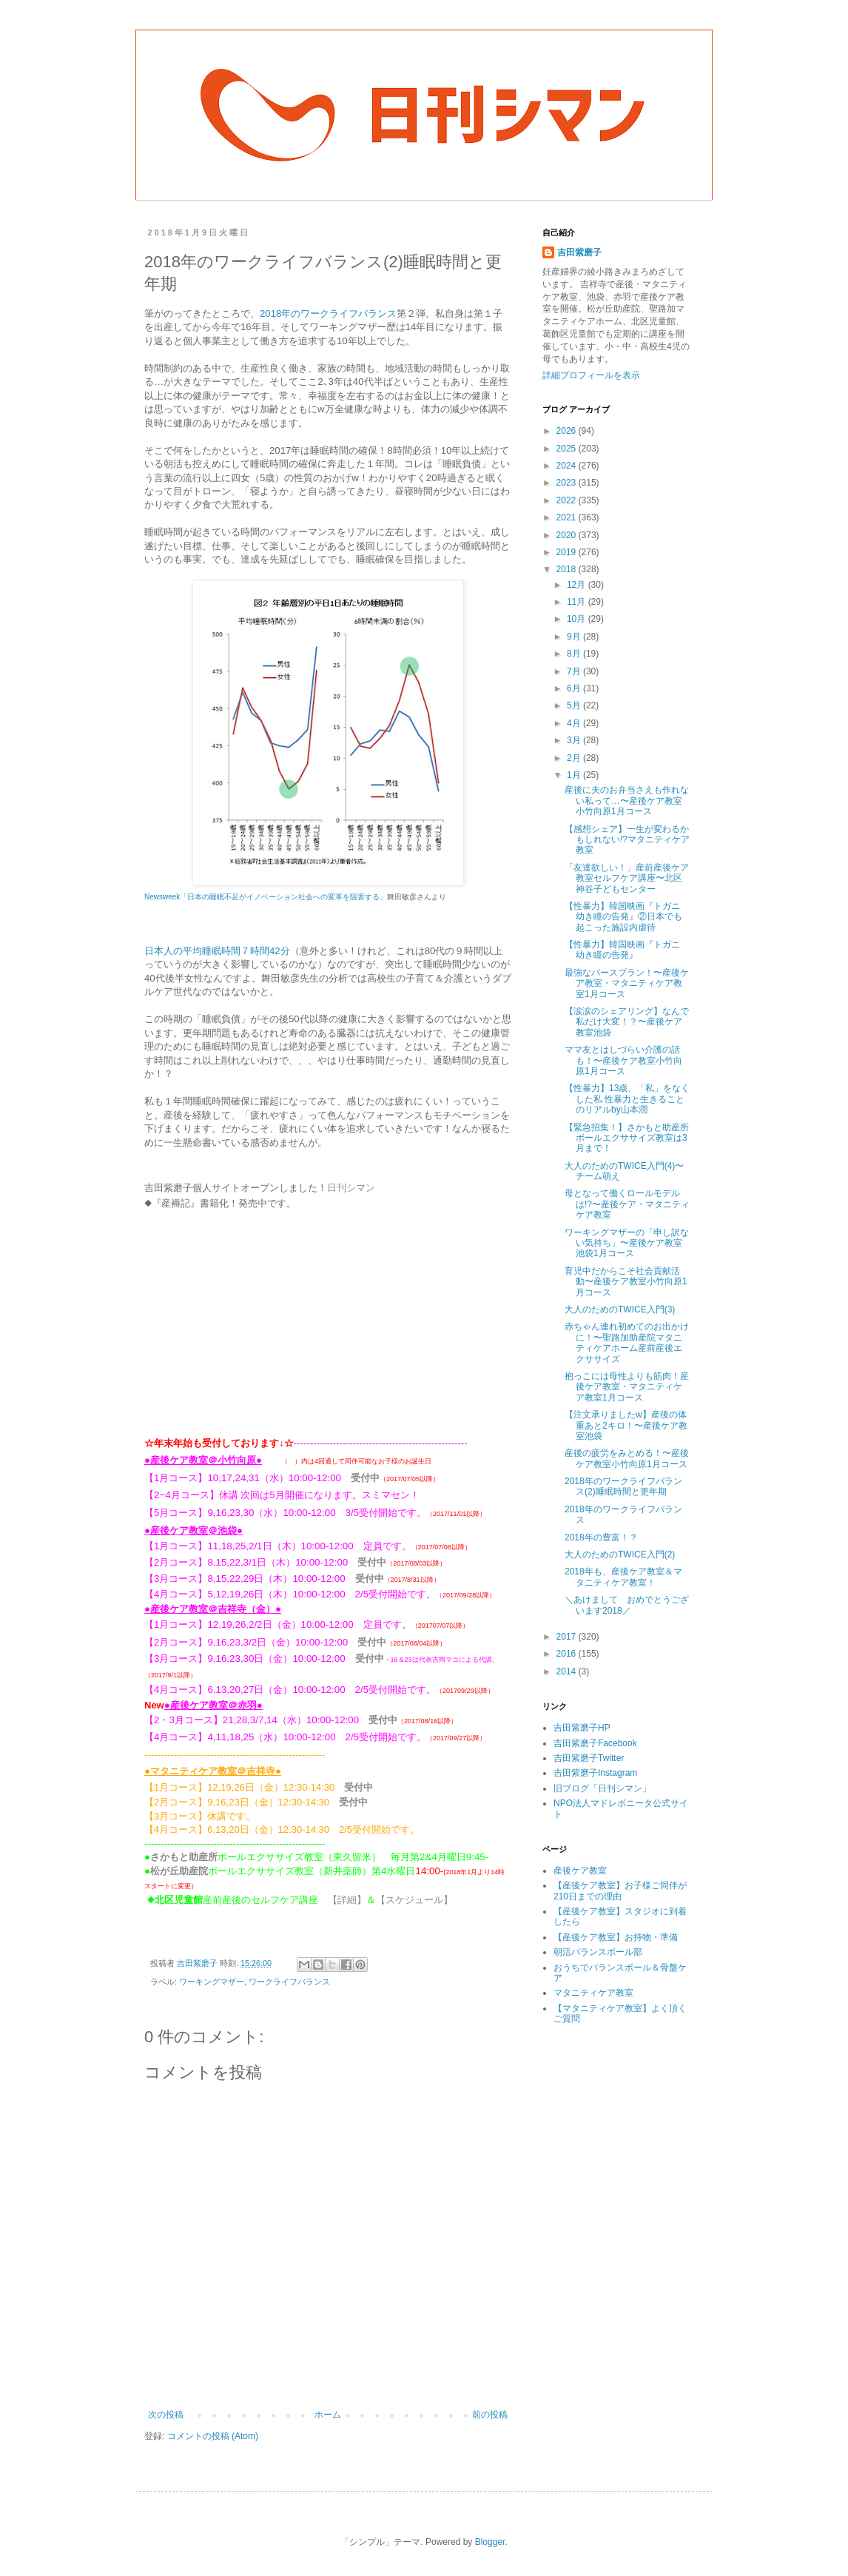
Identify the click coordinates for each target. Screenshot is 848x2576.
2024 (567, 465)
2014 (567, 1671)
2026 (567, 431)
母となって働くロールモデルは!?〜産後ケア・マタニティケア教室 (627, 1204)
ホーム (327, 2414)
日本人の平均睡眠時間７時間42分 (217, 950)
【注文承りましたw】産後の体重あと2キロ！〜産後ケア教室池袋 (626, 1425)
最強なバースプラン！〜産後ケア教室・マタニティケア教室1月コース (627, 983)
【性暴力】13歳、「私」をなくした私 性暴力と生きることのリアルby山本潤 (627, 1099)
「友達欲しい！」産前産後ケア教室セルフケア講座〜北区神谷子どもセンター (627, 878)
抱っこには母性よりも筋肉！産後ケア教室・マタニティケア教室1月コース (627, 1387)
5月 (575, 705)
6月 (575, 688)
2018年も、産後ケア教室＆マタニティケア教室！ (623, 1576)
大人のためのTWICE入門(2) (620, 1554)
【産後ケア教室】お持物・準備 (615, 1937)
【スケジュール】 (414, 1899)
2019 (567, 552)
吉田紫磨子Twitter (588, 1758)
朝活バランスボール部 (597, 1952)
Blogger (490, 2541)
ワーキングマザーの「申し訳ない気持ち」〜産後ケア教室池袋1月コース (627, 1243)
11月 (577, 602)
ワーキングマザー (211, 1980)
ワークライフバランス (289, 1980)
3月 (575, 740)
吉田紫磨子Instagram (595, 1773)
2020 (567, 535)
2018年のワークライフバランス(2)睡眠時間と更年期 (623, 1486)
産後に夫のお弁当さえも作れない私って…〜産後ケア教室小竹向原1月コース (627, 800)
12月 (577, 585)
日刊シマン (351, 1187)
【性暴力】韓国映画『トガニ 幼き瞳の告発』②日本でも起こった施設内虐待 (627, 917)
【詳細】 (347, 1899)
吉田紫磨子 (579, 252)
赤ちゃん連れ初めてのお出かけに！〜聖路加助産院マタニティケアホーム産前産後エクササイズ (627, 1342)
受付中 (365, 1477)
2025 (567, 448)
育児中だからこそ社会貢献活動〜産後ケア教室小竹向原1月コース (626, 1282)
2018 (567, 569)
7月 (575, 671)
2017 (567, 1636)
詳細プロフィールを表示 (591, 375)
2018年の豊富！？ (601, 1537)
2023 (567, 482)
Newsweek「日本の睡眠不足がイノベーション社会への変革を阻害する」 (265, 897)
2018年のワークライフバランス (328, 313)
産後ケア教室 (580, 1870)
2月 (575, 758)
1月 (575, 775)
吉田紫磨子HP (581, 1728)
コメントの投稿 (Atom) (212, 2435)
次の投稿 (166, 2414)
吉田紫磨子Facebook (595, 1743)
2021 (567, 517)
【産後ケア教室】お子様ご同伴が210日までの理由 (620, 1890)
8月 (575, 653)
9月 (575, 636)
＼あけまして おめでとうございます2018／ (627, 1604)
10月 (577, 619)
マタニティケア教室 (593, 1993)
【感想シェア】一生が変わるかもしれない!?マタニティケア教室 (627, 840)
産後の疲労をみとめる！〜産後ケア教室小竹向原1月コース (627, 1458)
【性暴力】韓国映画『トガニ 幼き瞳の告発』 (627, 949)
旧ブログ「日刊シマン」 (602, 1788)
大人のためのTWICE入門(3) (620, 1309)
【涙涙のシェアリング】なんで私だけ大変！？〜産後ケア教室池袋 (627, 1022)
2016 (567, 1653)
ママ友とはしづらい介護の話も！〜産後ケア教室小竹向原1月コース (623, 1060)
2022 (567, 500)
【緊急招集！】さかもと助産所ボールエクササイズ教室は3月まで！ (627, 1138)
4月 (575, 723)
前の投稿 (490, 2414)
